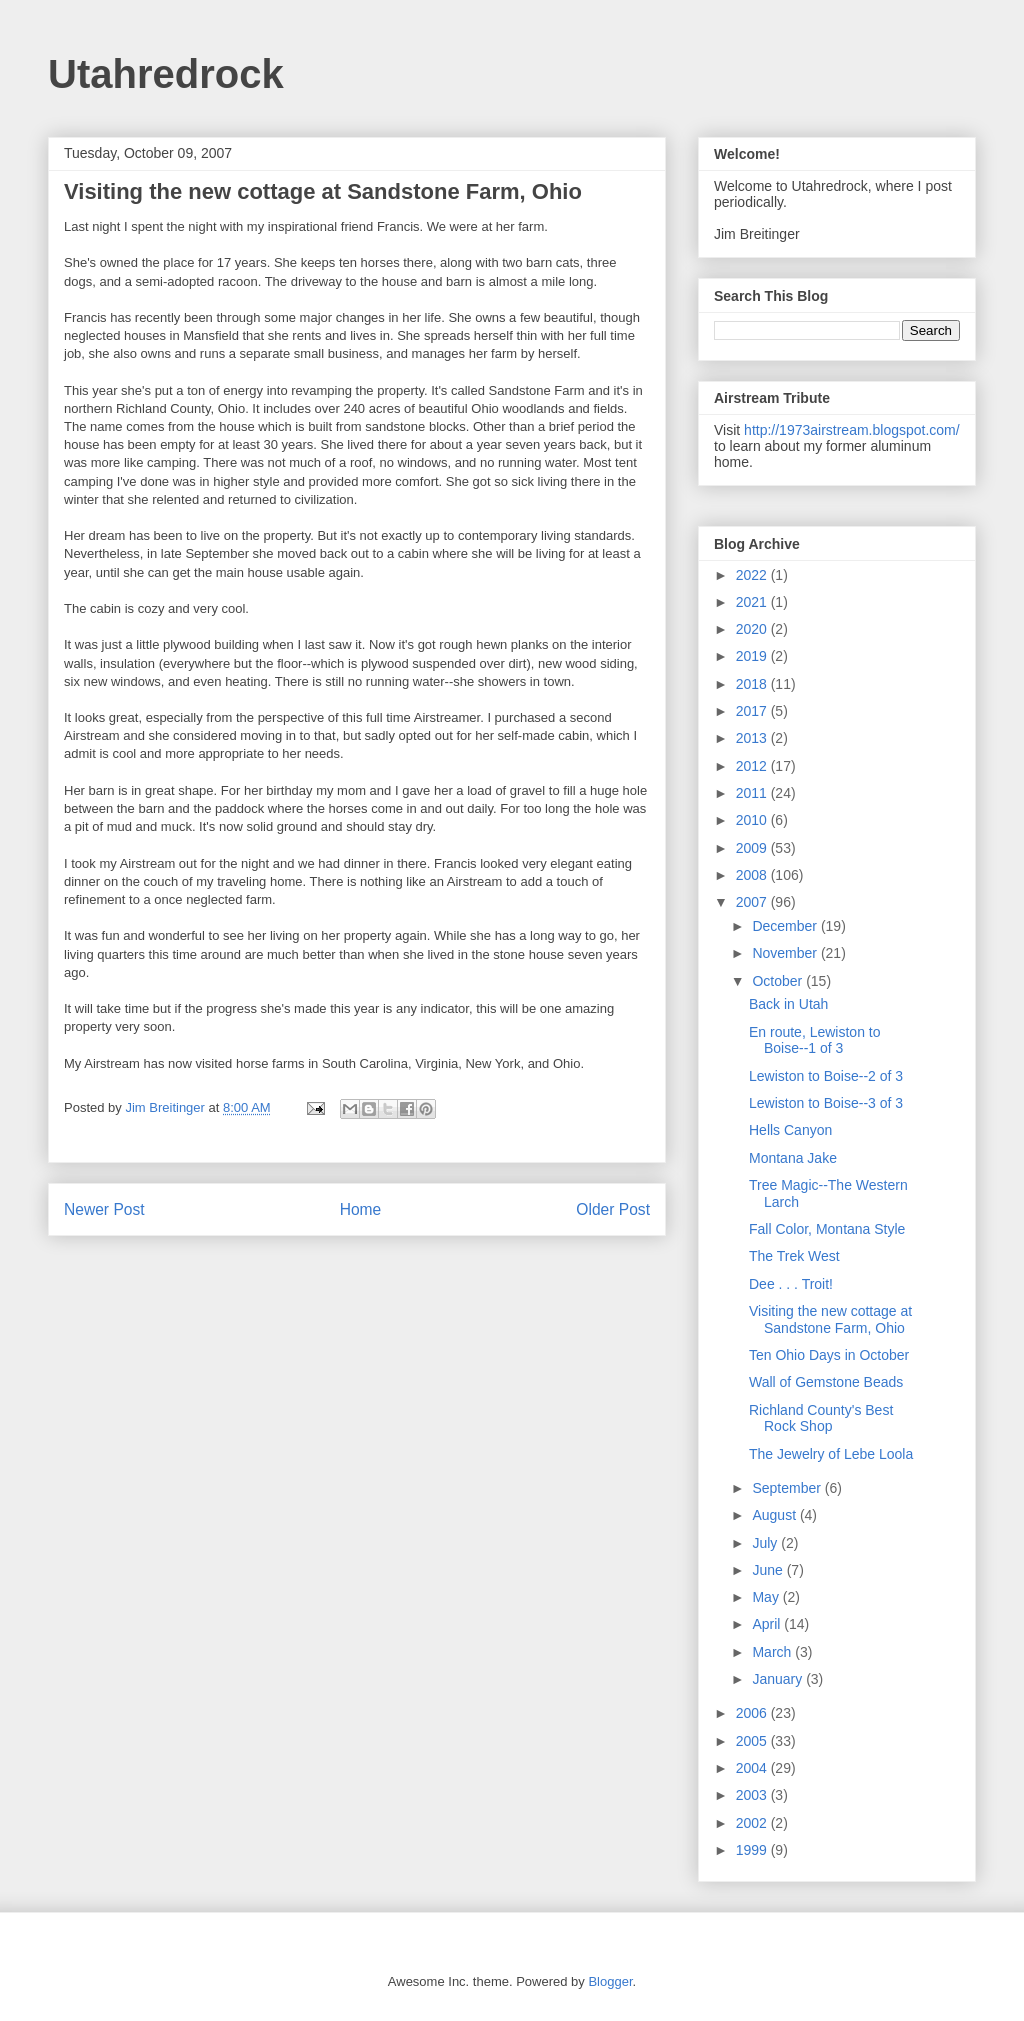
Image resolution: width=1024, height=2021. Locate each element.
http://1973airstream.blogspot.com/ (852, 430)
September (788, 1488)
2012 (753, 766)
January (779, 1679)
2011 (753, 793)
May (767, 1597)
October (779, 981)
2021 (753, 602)
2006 (753, 1713)
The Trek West (794, 1256)
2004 (753, 1768)
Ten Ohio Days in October (829, 1355)
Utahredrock (166, 74)
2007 (753, 902)
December (786, 926)
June (769, 1570)
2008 (753, 875)
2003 (753, 1795)
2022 (753, 575)
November (786, 953)
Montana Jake (793, 1158)
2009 (753, 848)
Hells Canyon (790, 1130)
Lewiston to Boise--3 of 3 (826, 1103)
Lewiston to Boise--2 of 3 (826, 1076)
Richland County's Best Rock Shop (821, 1418)
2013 (753, 738)
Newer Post (104, 1209)
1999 (753, 1850)
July (766, 1543)
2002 (753, 1823)
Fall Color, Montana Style (827, 1229)
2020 (753, 629)
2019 (753, 656)
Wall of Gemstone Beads (826, 1382)
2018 (753, 684)
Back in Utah (788, 1004)
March (773, 1652)
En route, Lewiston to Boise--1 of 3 (815, 1040)
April (768, 1624)
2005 (753, 1741)
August (775, 1515)
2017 (753, 711)
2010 (753, 820)
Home (361, 1209)
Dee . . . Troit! (791, 1284)
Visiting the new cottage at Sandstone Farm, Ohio (830, 1319)
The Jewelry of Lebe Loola (831, 1454)
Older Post (613, 1209)
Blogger (610, 1981)
